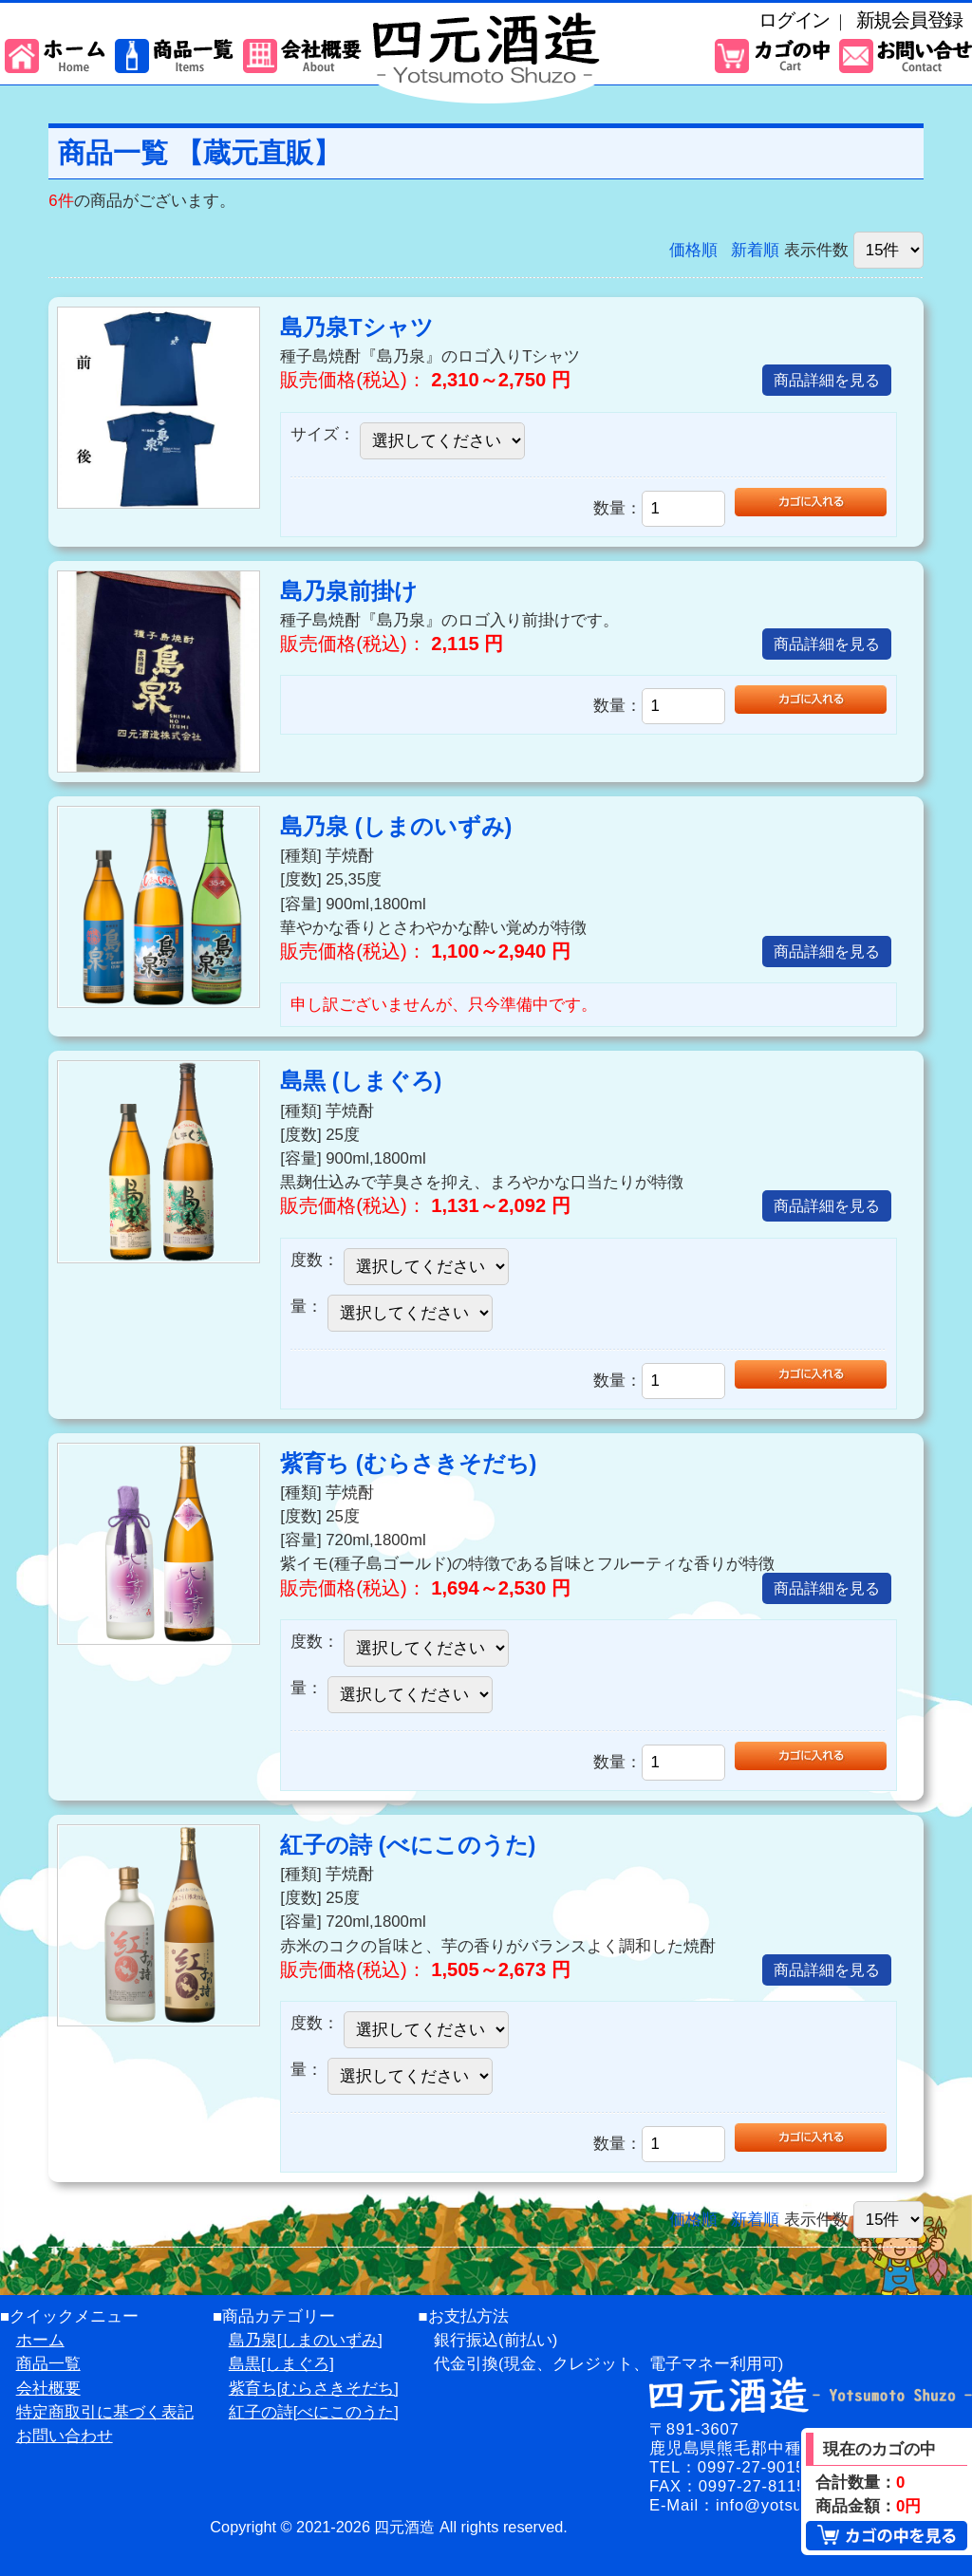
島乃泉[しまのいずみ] (306, 2340)
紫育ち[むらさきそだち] (314, 2389)
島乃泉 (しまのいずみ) (396, 826)
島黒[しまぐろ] (281, 2364)
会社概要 (48, 2389)
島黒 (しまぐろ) (360, 1081)
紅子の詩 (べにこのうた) (407, 1845)
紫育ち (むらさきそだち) (408, 1463)
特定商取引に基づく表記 (105, 2412)
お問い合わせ (64, 2436)
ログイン (794, 19)
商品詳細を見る (827, 380)
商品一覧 (48, 2364)
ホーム (40, 2340)
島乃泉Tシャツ (356, 327)
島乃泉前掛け (349, 591)
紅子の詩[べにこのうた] (314, 2412)
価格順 (693, 250)
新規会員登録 (909, 19)
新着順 (755, 250)
